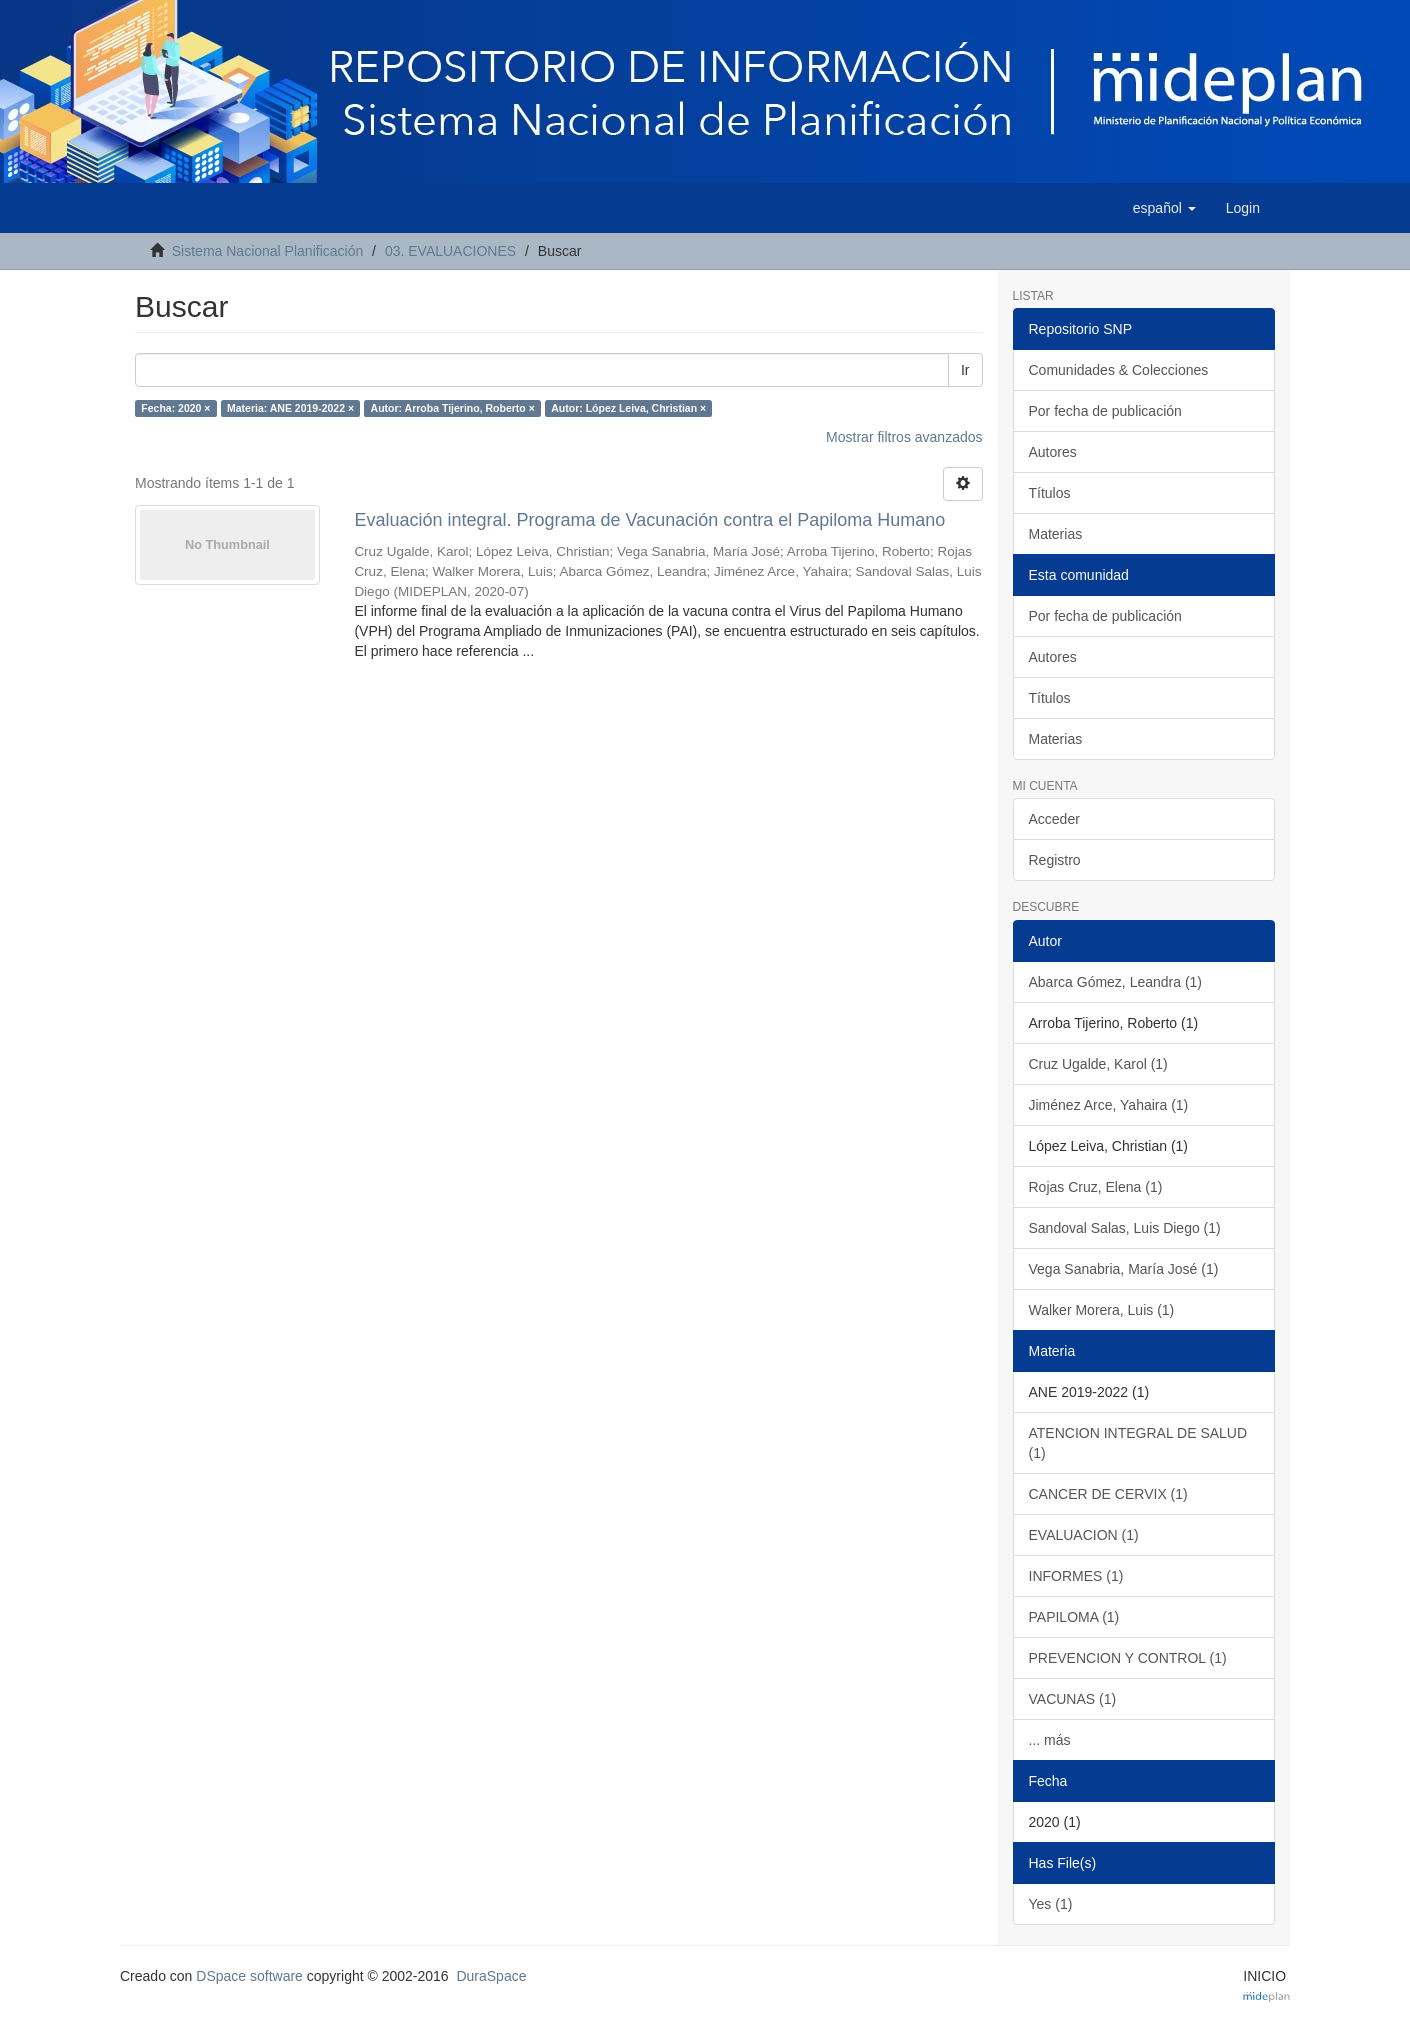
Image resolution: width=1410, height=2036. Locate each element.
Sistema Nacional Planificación (267, 251)
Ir (965, 370)
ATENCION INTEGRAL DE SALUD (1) (1138, 1443)
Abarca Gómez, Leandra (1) (1116, 982)
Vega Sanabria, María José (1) (1124, 1269)
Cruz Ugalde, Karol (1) (1098, 1064)
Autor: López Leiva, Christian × (628, 408)
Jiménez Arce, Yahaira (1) (1109, 1105)
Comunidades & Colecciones (1119, 370)
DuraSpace (491, 1976)
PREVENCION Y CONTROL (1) (1128, 1658)
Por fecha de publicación (1105, 411)
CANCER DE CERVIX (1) (1108, 1494)
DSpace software (249, 1976)
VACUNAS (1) (1073, 1699)
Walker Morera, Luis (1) (1102, 1310)
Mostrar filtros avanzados (904, 437)
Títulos (1050, 493)
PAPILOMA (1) (1074, 1617)
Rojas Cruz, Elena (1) (1096, 1187)
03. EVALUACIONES (450, 251)
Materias (1056, 534)
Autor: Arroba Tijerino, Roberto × (453, 408)
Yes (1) (1051, 1904)
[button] (1164, 208)
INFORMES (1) (1076, 1576)
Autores (1053, 452)
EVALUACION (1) (1084, 1535)
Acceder (1054, 819)
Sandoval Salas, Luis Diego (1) (1125, 1228)
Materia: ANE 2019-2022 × (290, 408)
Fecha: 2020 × (175, 408)
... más (1050, 1740)
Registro (1055, 860)
